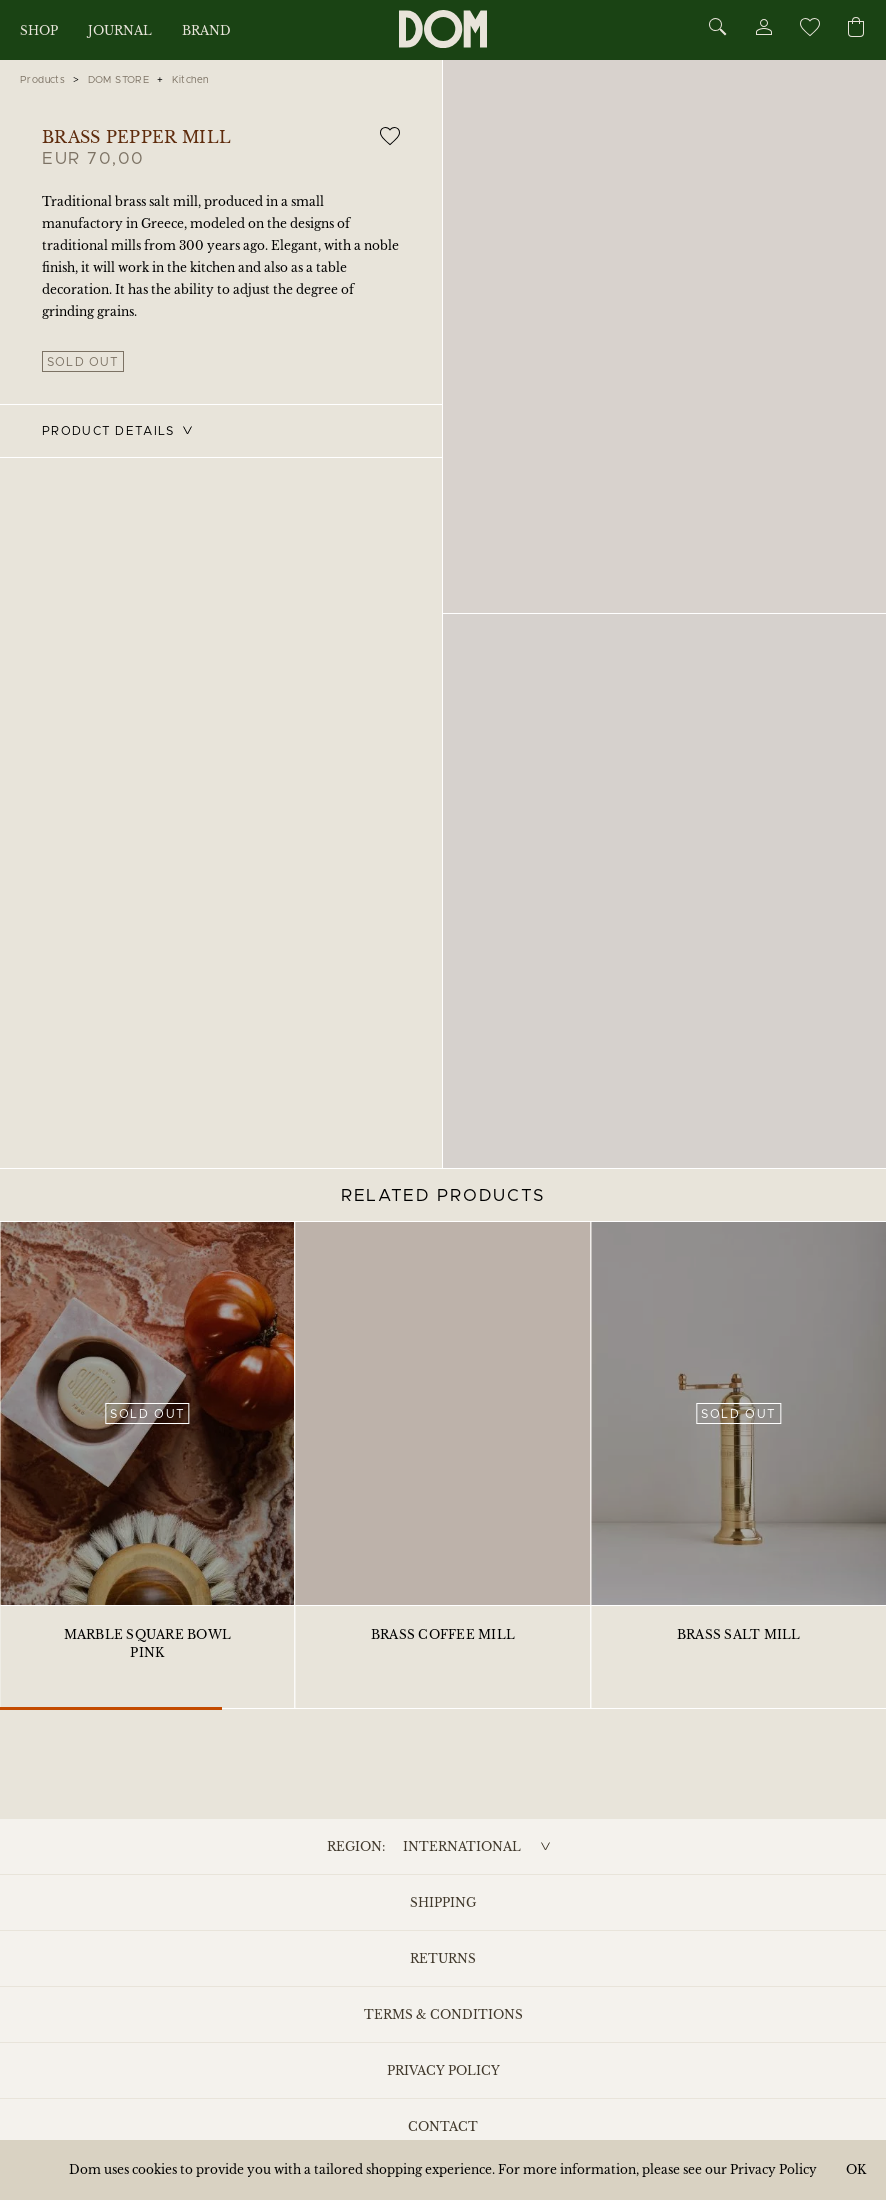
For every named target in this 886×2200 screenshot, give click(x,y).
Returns (443, 1958)
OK (856, 2169)
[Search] (718, 28)
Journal (120, 30)
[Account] (763, 30)
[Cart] (856, 28)
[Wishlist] (809, 30)
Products (42, 80)
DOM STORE (119, 80)
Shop (39, 30)
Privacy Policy (443, 2070)
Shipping (443, 1902)
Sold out (83, 362)
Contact (443, 2126)
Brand (206, 30)
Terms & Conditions (443, 2014)
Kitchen (190, 80)
